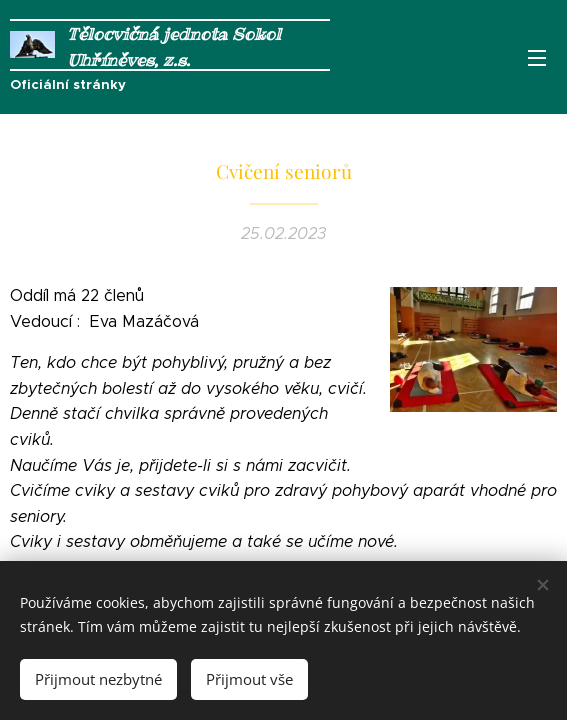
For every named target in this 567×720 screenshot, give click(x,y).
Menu (537, 58)
